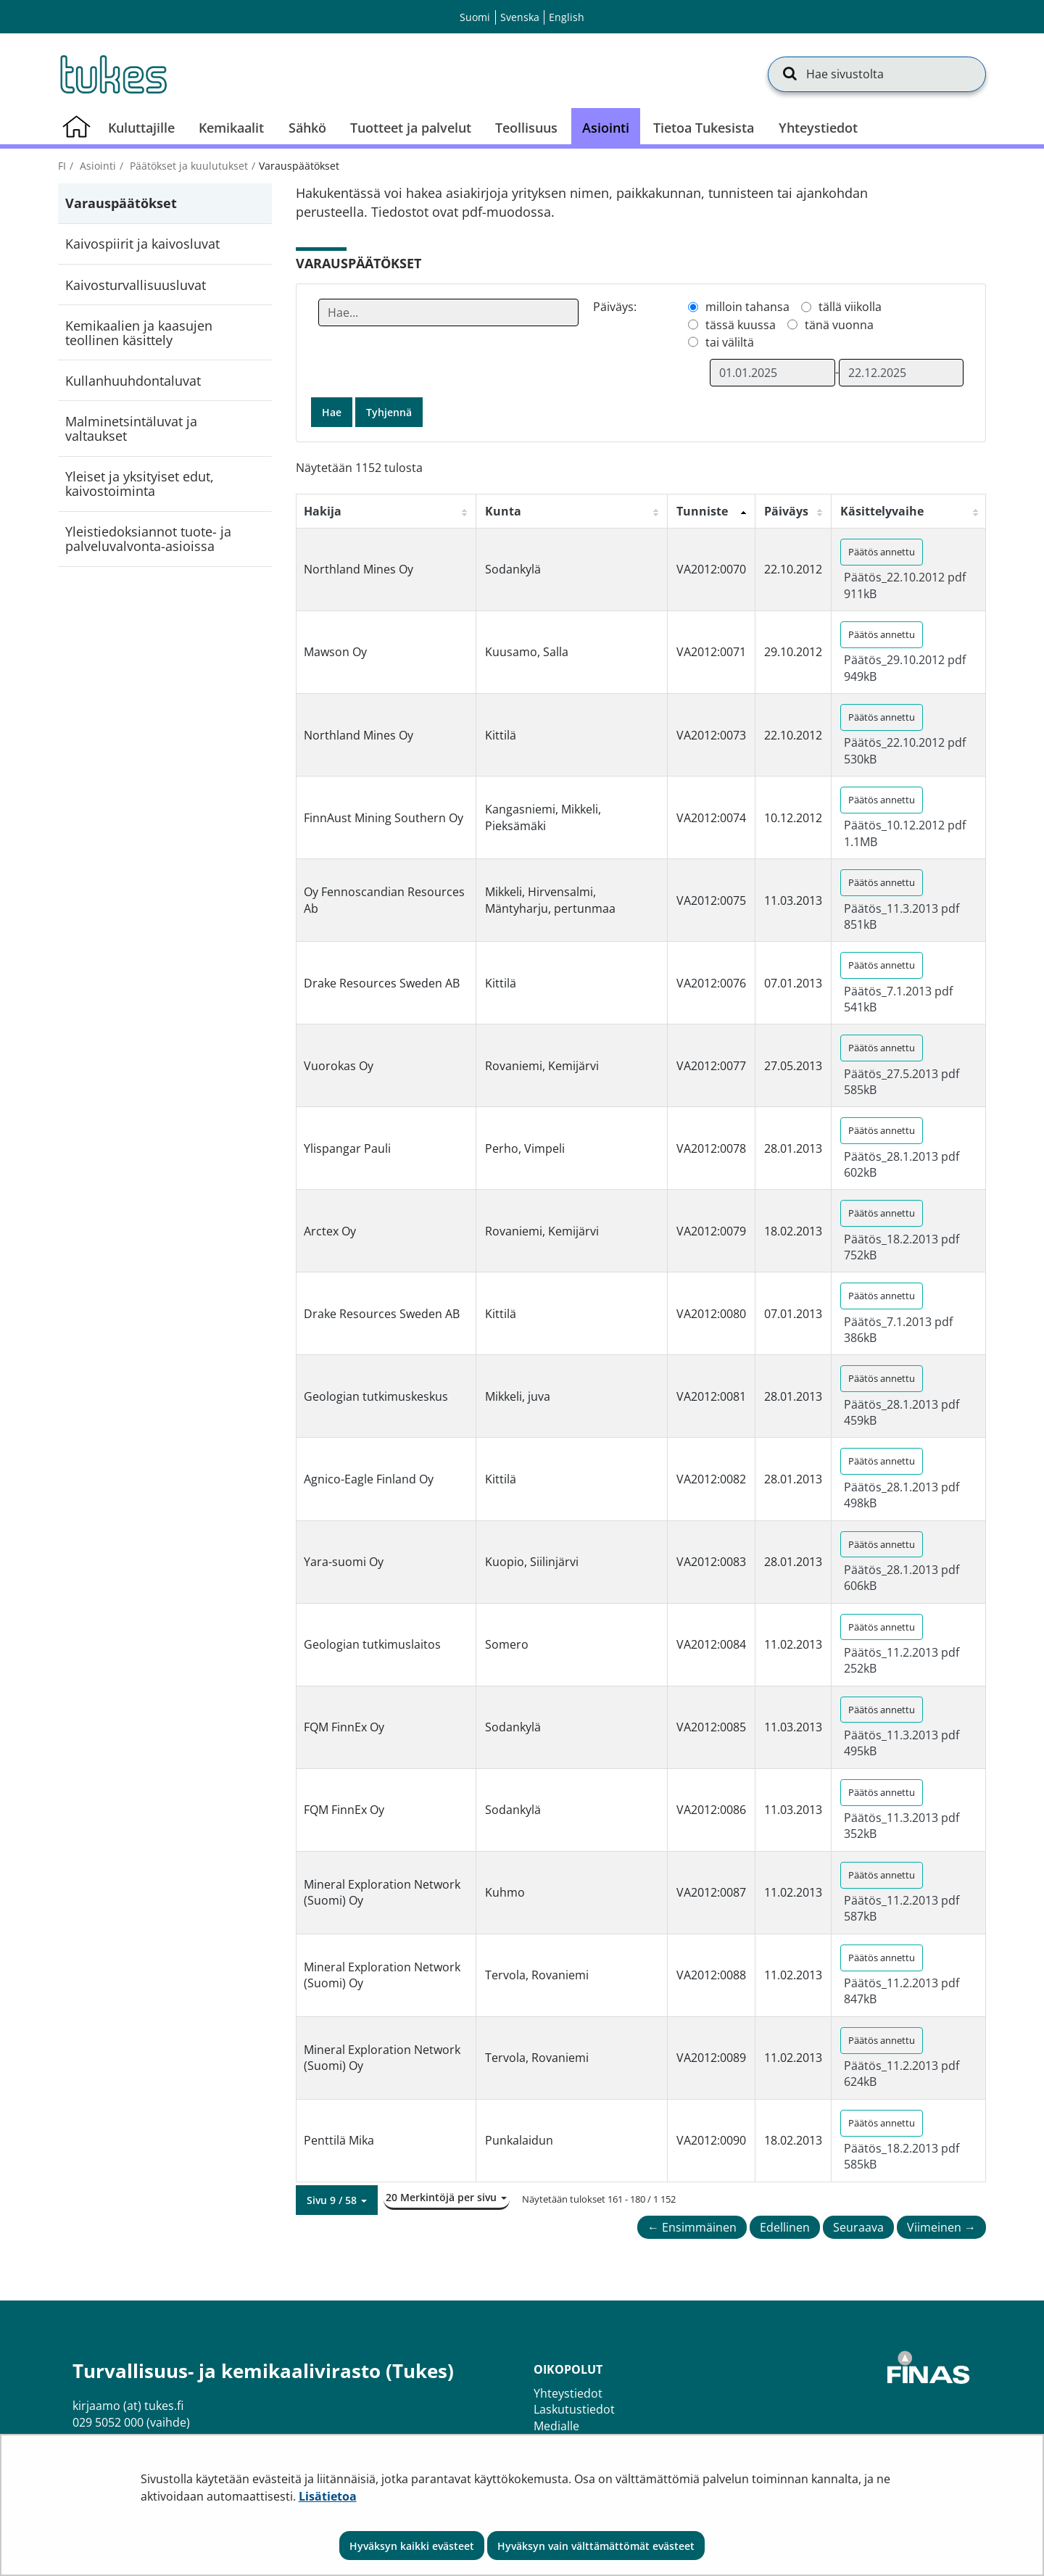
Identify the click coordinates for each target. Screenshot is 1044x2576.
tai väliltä (729, 342)
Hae (331, 412)
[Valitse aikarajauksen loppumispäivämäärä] (901, 372)
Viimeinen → (941, 2227)
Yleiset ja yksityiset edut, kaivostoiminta (139, 484)
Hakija (322, 511)
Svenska (519, 17)
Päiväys (786, 511)
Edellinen (785, 2227)
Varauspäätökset (121, 203)
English (566, 17)
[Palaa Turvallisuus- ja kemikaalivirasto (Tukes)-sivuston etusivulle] (112, 74)
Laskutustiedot (574, 2409)
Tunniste (702, 511)
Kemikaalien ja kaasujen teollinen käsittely (138, 333)
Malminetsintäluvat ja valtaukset (131, 428)
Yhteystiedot (568, 2393)
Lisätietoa (328, 2496)
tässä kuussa (740, 325)
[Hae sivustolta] (877, 74)
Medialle (556, 2426)
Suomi (475, 17)
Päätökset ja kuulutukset (187, 166)
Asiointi (96, 166)
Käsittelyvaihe (882, 511)
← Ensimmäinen (692, 2227)
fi (62, 166)
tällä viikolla (850, 307)
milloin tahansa (747, 307)
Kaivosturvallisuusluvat (135, 285)
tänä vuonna (839, 325)
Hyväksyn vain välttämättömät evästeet (596, 2546)
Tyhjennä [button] (389, 412)
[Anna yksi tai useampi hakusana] (448, 312)
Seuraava (858, 2227)
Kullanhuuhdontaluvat (133, 380)
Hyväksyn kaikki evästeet (411, 2546)
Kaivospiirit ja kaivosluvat (142, 243)
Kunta (503, 511)
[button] (337, 2200)
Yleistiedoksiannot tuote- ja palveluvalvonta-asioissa (148, 539)
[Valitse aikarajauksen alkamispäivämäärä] (772, 372)
